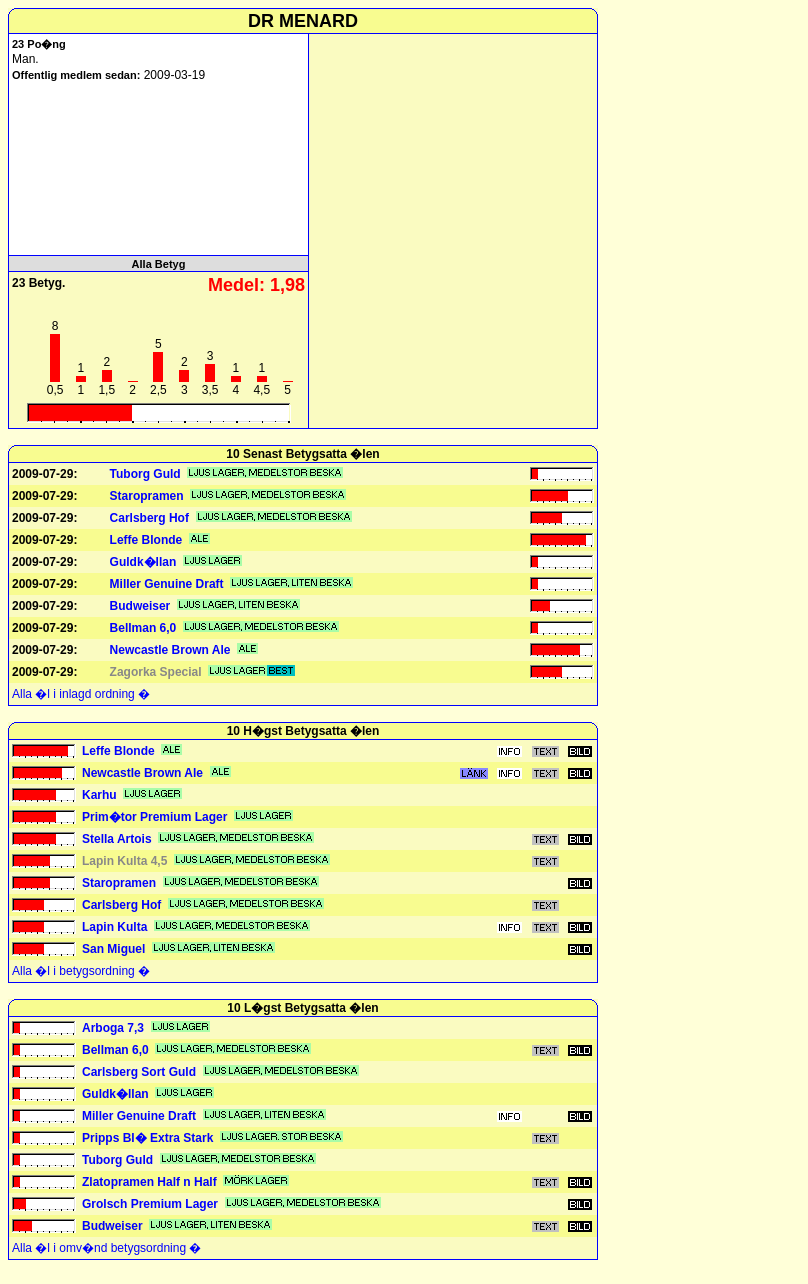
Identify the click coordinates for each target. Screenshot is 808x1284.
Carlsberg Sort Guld (139, 1072)
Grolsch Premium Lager (150, 1204)
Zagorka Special (156, 672)
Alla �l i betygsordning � (81, 971)
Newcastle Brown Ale (170, 650)
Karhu (99, 795)
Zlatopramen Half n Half (149, 1182)
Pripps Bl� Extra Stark (147, 1138)
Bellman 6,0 (143, 628)
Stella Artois (117, 839)
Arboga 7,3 (113, 1028)
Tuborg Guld (145, 474)
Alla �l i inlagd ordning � (81, 694)
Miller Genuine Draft (167, 584)
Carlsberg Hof (149, 518)
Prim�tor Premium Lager (154, 817)
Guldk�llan (143, 562)
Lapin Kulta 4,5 (124, 861)
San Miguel (113, 949)
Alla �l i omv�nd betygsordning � (106, 1248)
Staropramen (147, 496)
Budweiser (140, 606)
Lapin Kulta (114, 927)
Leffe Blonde (146, 540)
